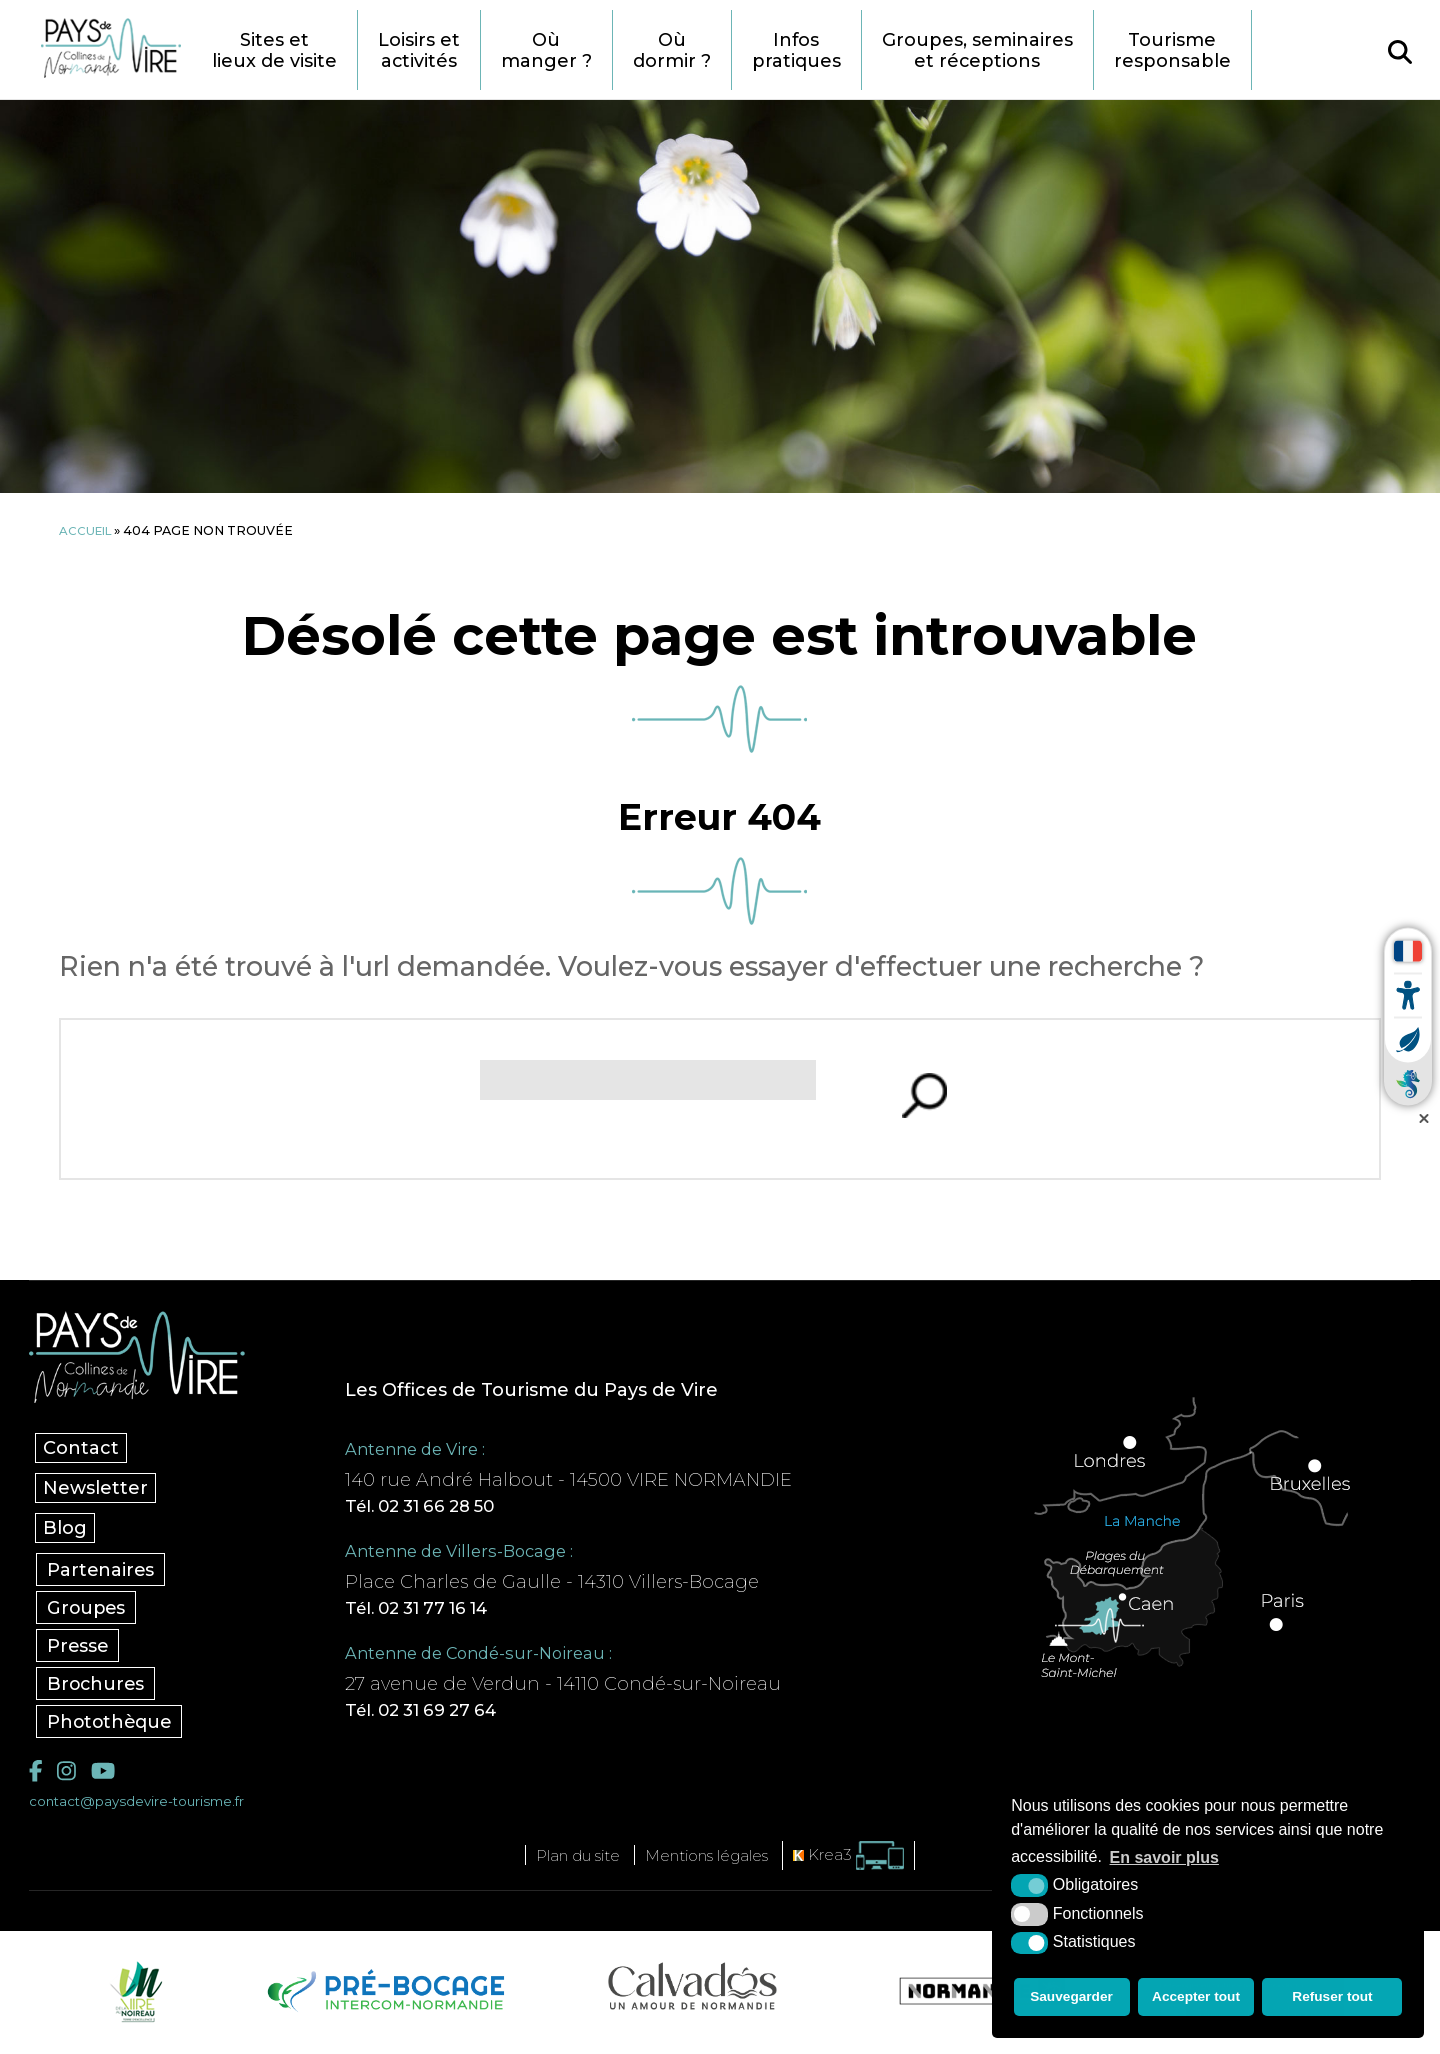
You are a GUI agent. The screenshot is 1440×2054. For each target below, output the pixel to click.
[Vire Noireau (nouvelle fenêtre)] (133, 1999)
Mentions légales (712, 1863)
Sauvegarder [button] (1070, 1999)
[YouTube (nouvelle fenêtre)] (107, 1777)
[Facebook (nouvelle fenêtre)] (36, 1777)
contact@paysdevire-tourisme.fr (146, 1809)
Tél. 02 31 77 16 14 (445, 1612)
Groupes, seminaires (1029, 50)
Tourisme (1230, 50)
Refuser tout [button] (1334, 1999)
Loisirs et (452, 50)
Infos (841, 50)
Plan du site (567, 1863)
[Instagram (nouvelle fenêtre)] (68, 1777)
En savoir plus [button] (1164, 1861)
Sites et (301, 50)
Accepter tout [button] (1197, 1999)
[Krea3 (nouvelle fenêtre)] (864, 1863)
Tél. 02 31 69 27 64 (449, 1716)
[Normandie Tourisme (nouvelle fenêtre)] (969, 1999)
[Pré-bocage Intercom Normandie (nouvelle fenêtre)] (383, 1999)
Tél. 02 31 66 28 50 (448, 1508)
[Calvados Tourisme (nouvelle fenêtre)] (692, 1994)
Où (584, 50)
